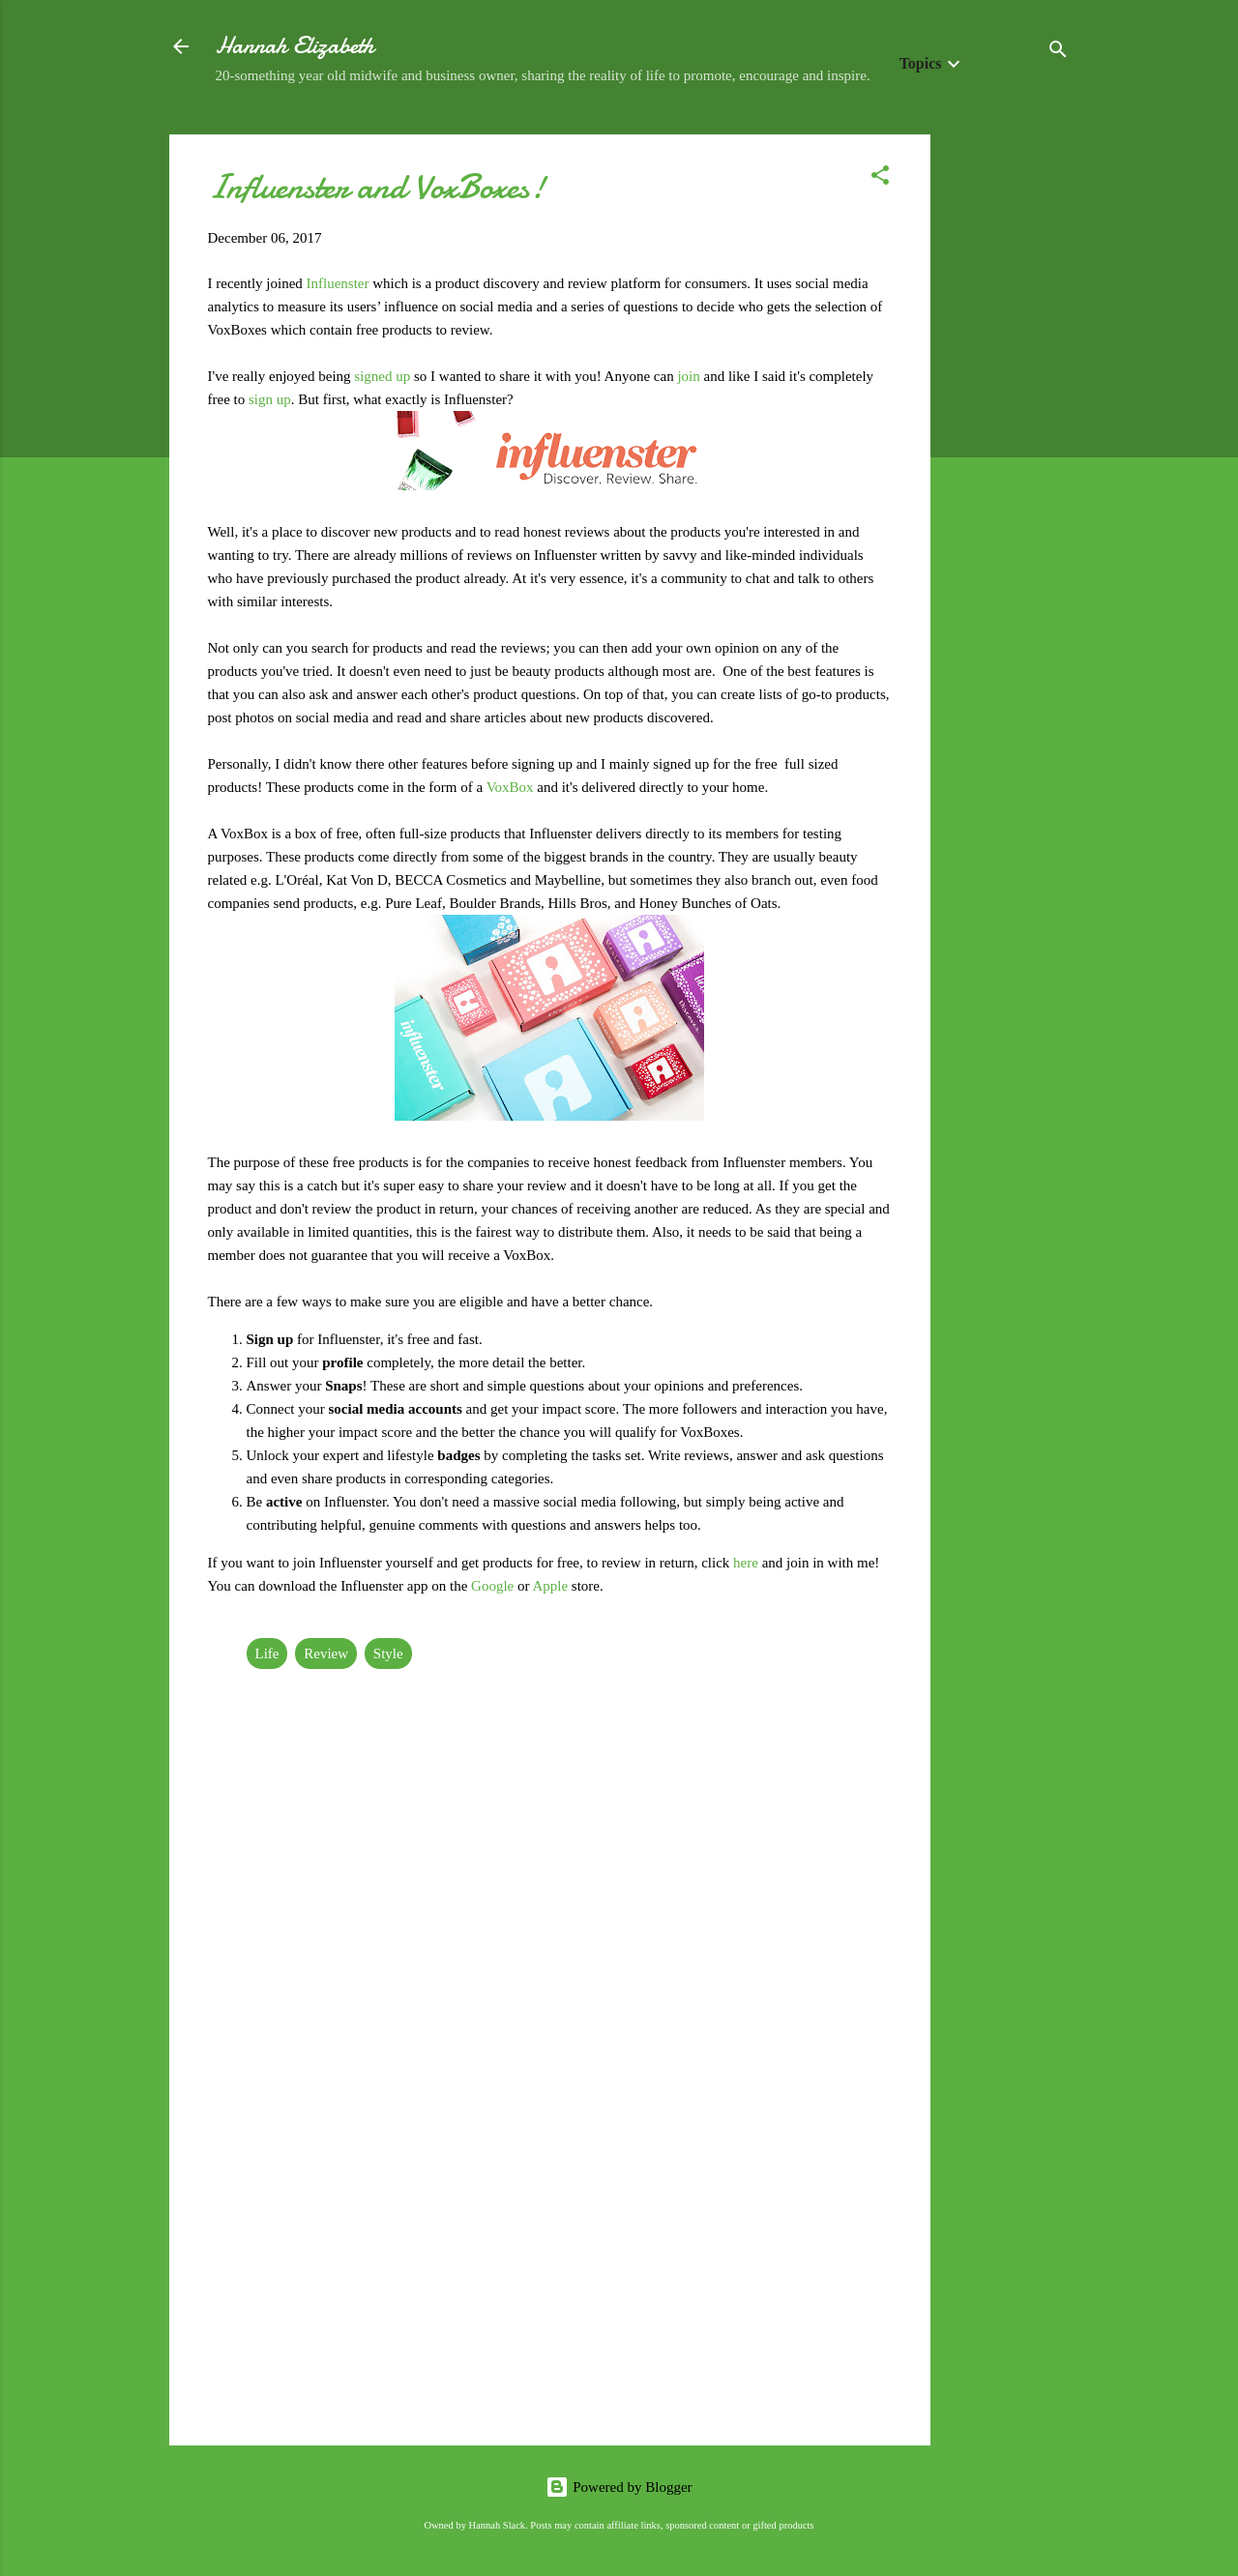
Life (267, 1653)
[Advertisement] (1008, 424)
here (747, 1562)
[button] (880, 178)
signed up (382, 376)
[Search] (1058, 52)
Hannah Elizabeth (295, 46)
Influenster (340, 283)
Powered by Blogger (618, 2487)
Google (494, 1586)
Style (388, 1653)
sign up (268, 399)
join (690, 376)
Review (326, 1653)
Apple (551, 1586)
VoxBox (512, 787)
